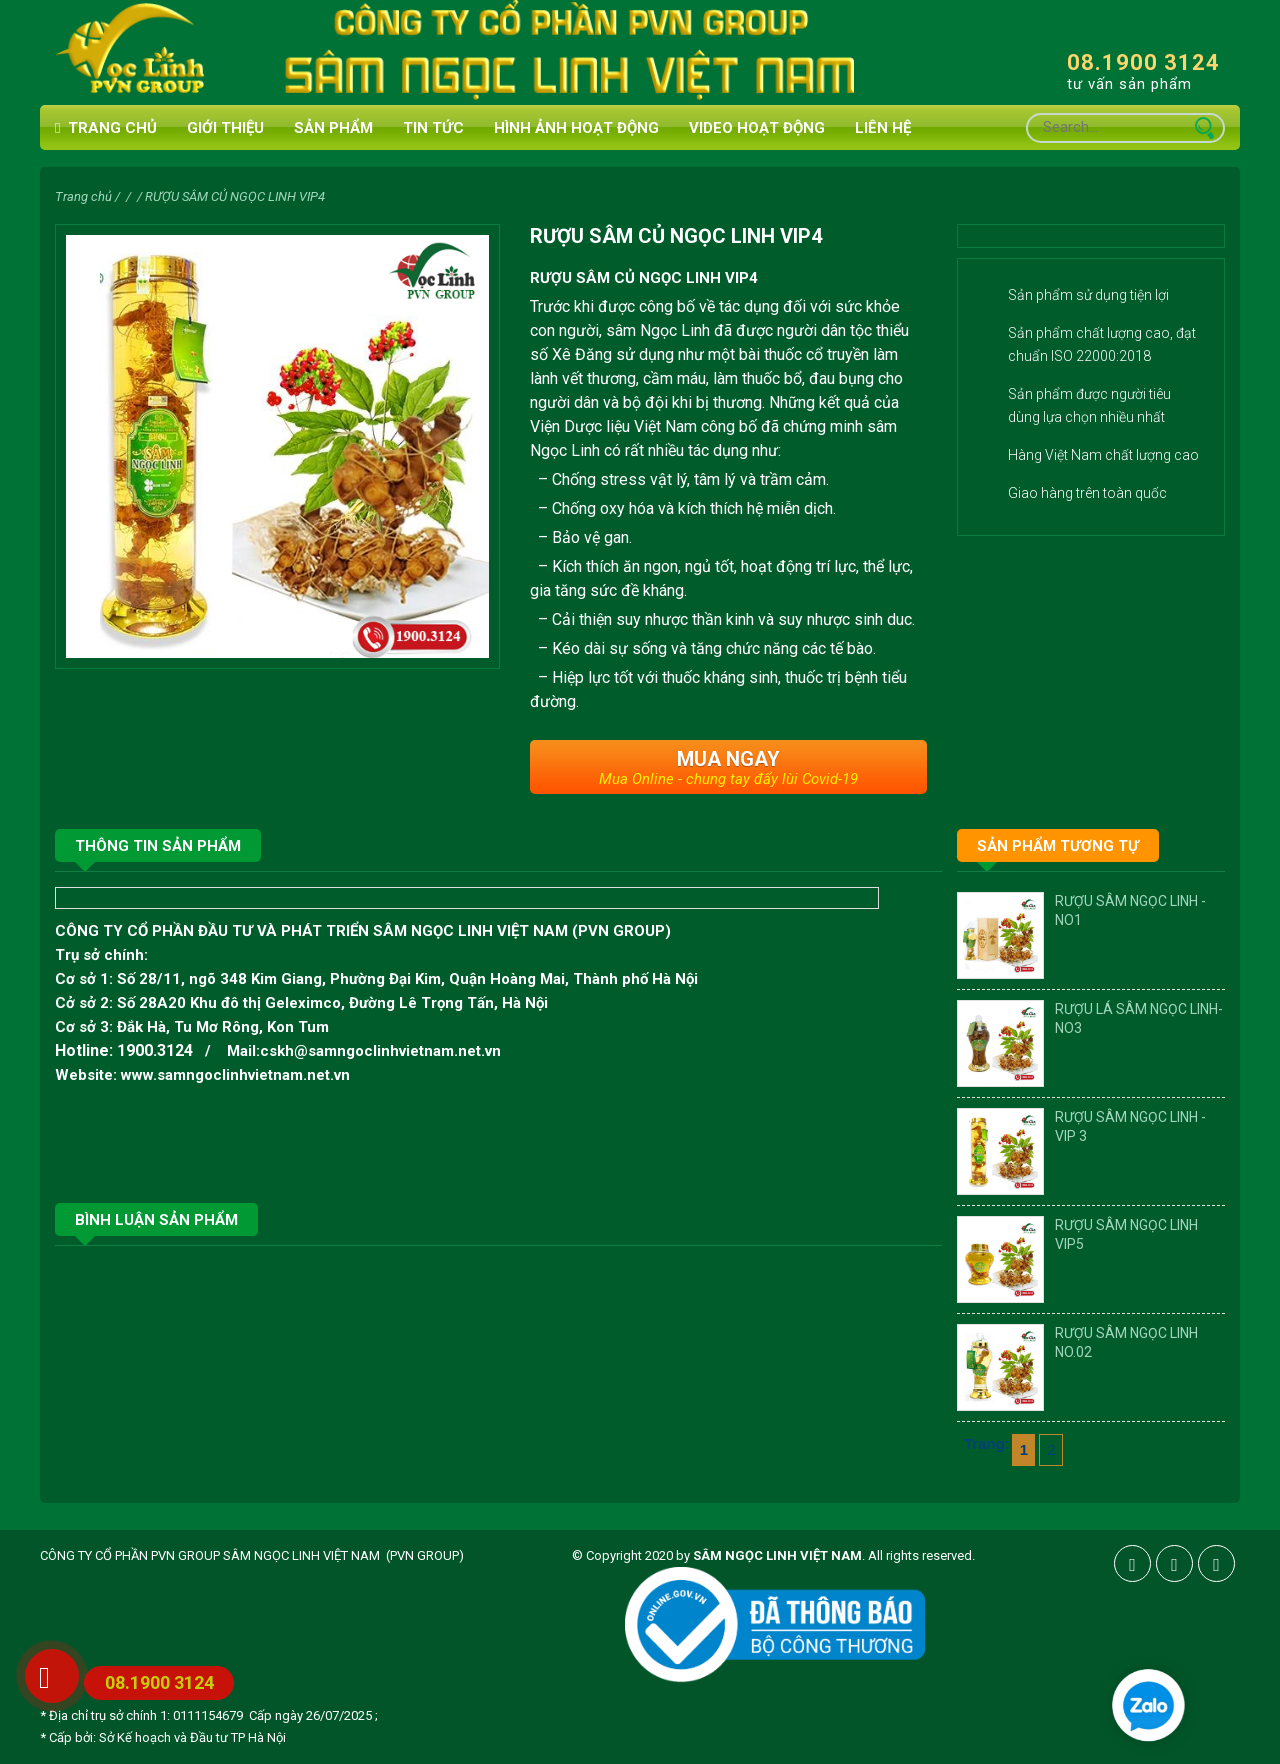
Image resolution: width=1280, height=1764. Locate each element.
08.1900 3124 (1143, 62)
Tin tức (433, 128)
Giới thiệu (225, 128)
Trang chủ (106, 128)
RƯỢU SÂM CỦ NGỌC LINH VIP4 (235, 196)
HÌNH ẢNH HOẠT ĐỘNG (576, 128)
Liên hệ (883, 128)
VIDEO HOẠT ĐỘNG (757, 128)
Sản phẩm (333, 128)
